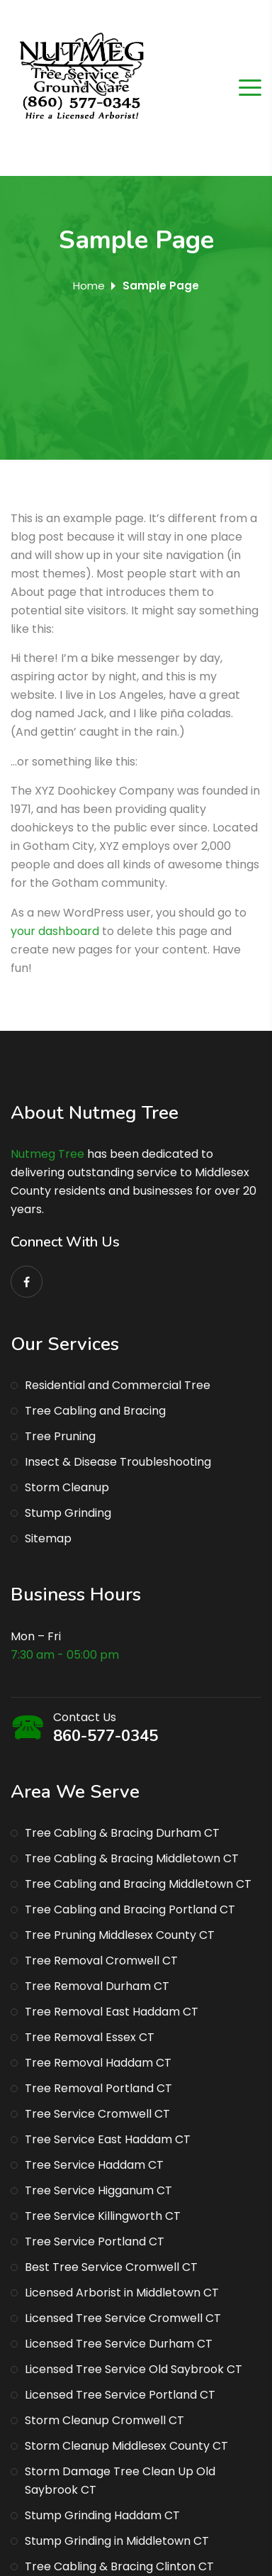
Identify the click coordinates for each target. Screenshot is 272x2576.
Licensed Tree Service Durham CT (118, 2343)
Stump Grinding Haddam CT (102, 2515)
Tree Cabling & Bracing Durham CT (122, 1833)
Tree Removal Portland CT (98, 2088)
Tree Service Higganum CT (98, 2190)
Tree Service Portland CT (94, 2241)
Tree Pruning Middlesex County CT (120, 1935)
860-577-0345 (105, 1736)
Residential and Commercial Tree (117, 1385)
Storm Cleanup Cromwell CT (104, 2420)
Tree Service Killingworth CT (103, 2216)
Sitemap (48, 1538)
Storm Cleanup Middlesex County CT (126, 2446)
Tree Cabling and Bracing (95, 1411)
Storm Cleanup (67, 1487)
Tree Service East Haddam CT (108, 2139)
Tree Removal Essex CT (89, 2037)
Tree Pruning (60, 1436)
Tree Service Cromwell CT (97, 2114)
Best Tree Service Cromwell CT (111, 2267)
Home (89, 285)
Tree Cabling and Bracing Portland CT (130, 1909)
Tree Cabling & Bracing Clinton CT (119, 2566)
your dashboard (55, 931)
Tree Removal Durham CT (97, 1986)
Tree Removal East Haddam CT (111, 2011)
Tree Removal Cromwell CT (101, 1960)
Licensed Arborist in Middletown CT (122, 2292)
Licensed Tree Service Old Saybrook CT (133, 2369)
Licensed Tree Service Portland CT (120, 2395)
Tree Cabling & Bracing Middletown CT (132, 1858)
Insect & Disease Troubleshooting (118, 1462)
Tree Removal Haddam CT (98, 2063)
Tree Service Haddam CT (94, 2165)
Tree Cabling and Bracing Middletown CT (138, 1884)
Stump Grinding (68, 1513)
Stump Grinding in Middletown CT (117, 2541)
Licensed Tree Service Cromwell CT (123, 2318)
